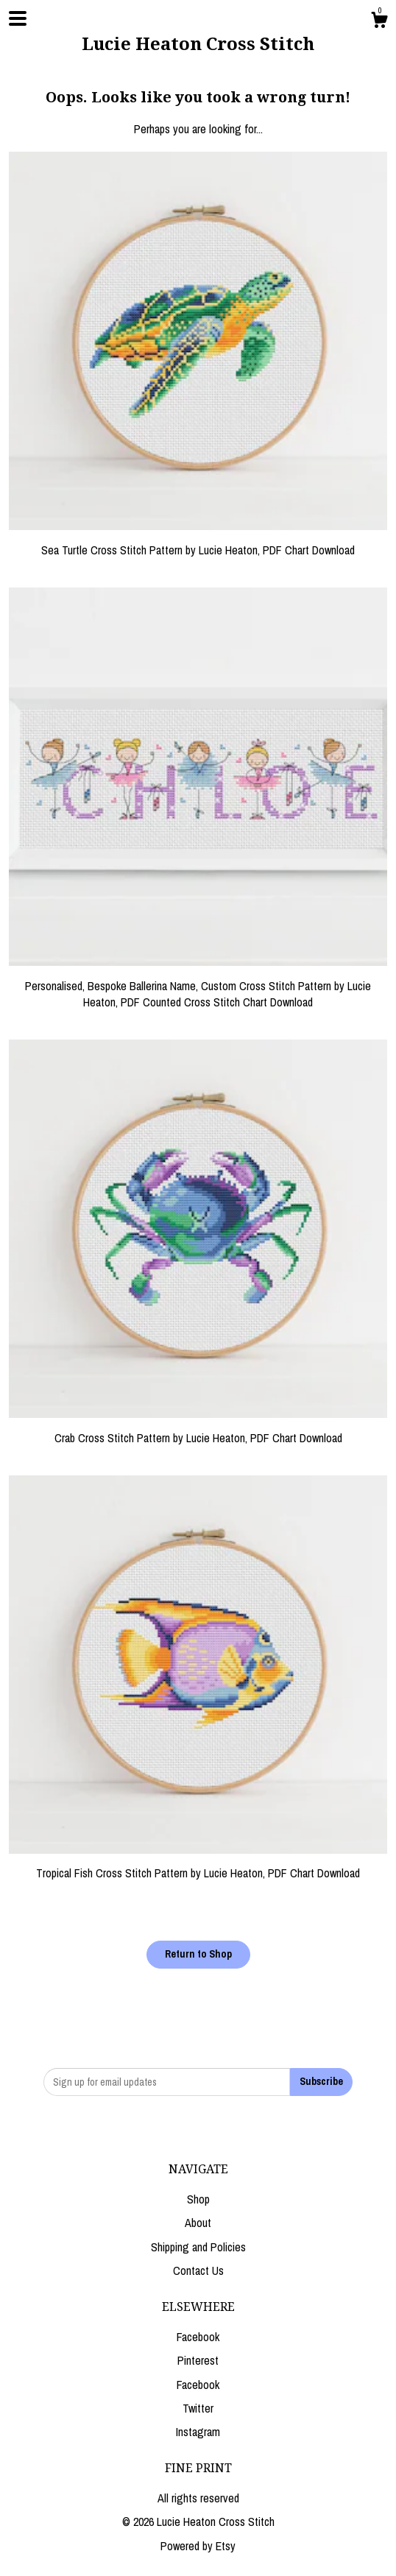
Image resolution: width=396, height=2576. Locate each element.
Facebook (198, 2337)
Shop (198, 2199)
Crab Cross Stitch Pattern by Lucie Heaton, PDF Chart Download (198, 1429)
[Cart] (379, 22)
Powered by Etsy (198, 2546)
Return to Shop (198, 1954)
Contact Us (198, 2270)
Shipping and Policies (198, 2247)
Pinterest (198, 2360)
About (198, 2223)
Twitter (198, 2408)
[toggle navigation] (17, 18)
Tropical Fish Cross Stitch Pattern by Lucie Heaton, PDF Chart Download (198, 1865)
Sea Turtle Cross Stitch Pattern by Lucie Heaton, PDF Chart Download (198, 541)
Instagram (198, 2432)
